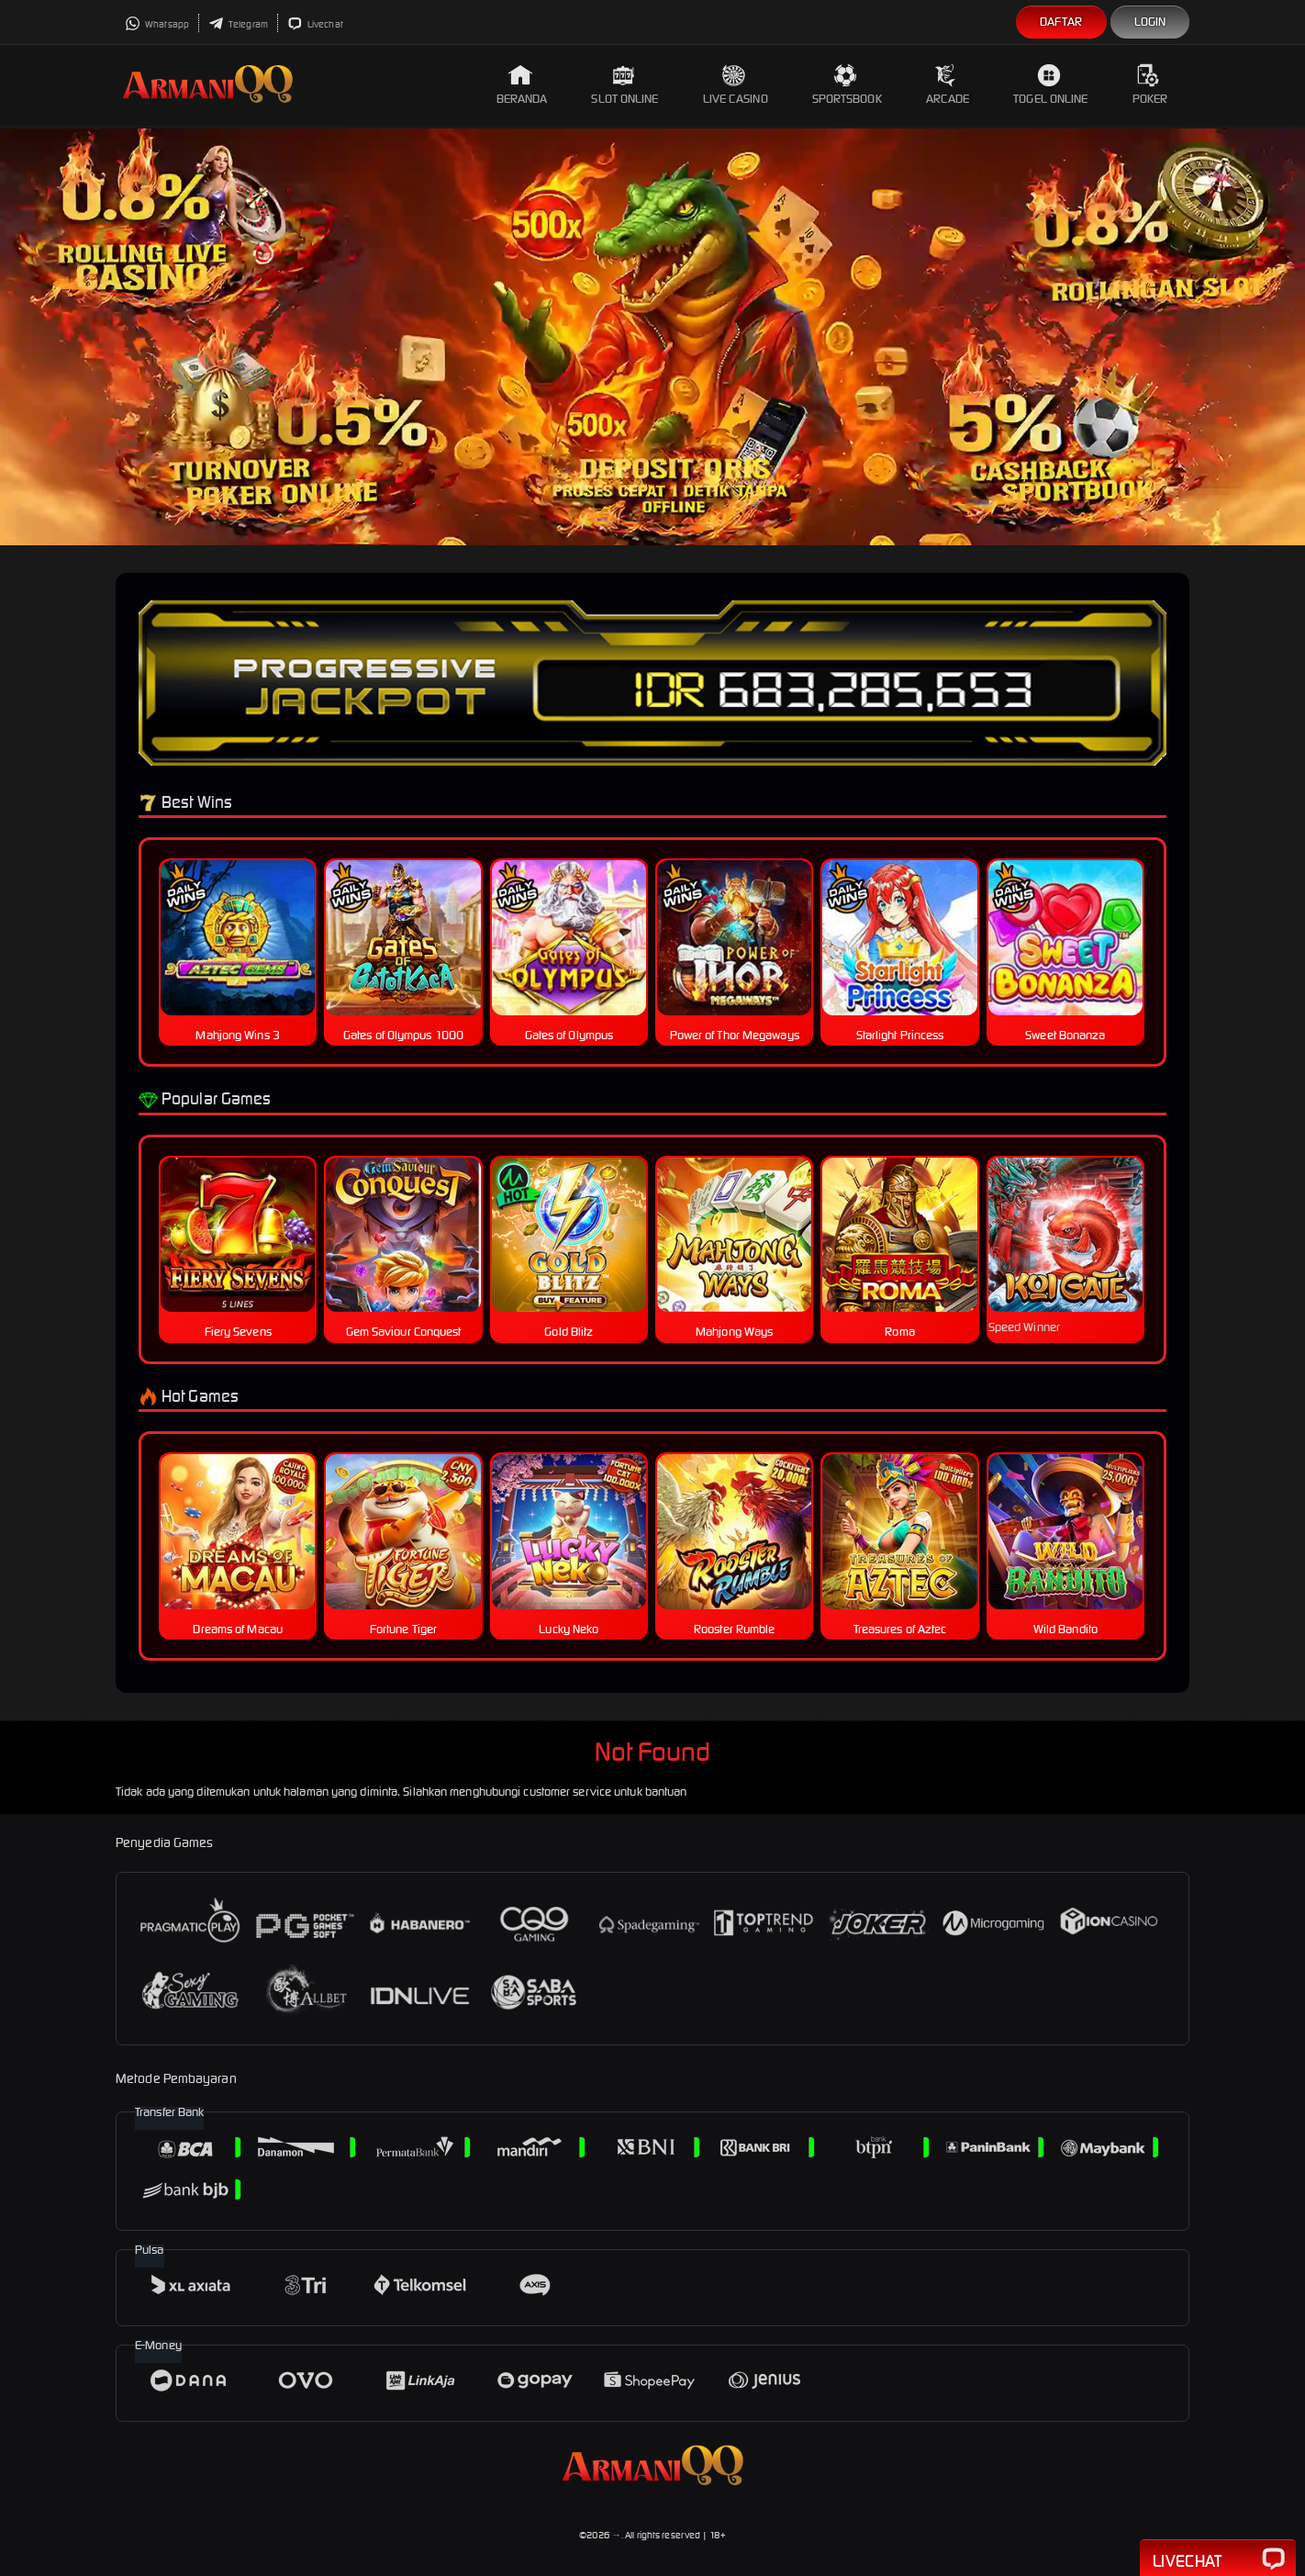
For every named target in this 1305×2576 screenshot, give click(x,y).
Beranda (522, 84)
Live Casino (735, 84)
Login (1150, 21)
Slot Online (624, 84)
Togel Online (1050, 84)
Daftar (1061, 21)
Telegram (238, 24)
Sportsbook (847, 84)
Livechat (315, 24)
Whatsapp (157, 24)
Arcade (948, 84)
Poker (1150, 84)
